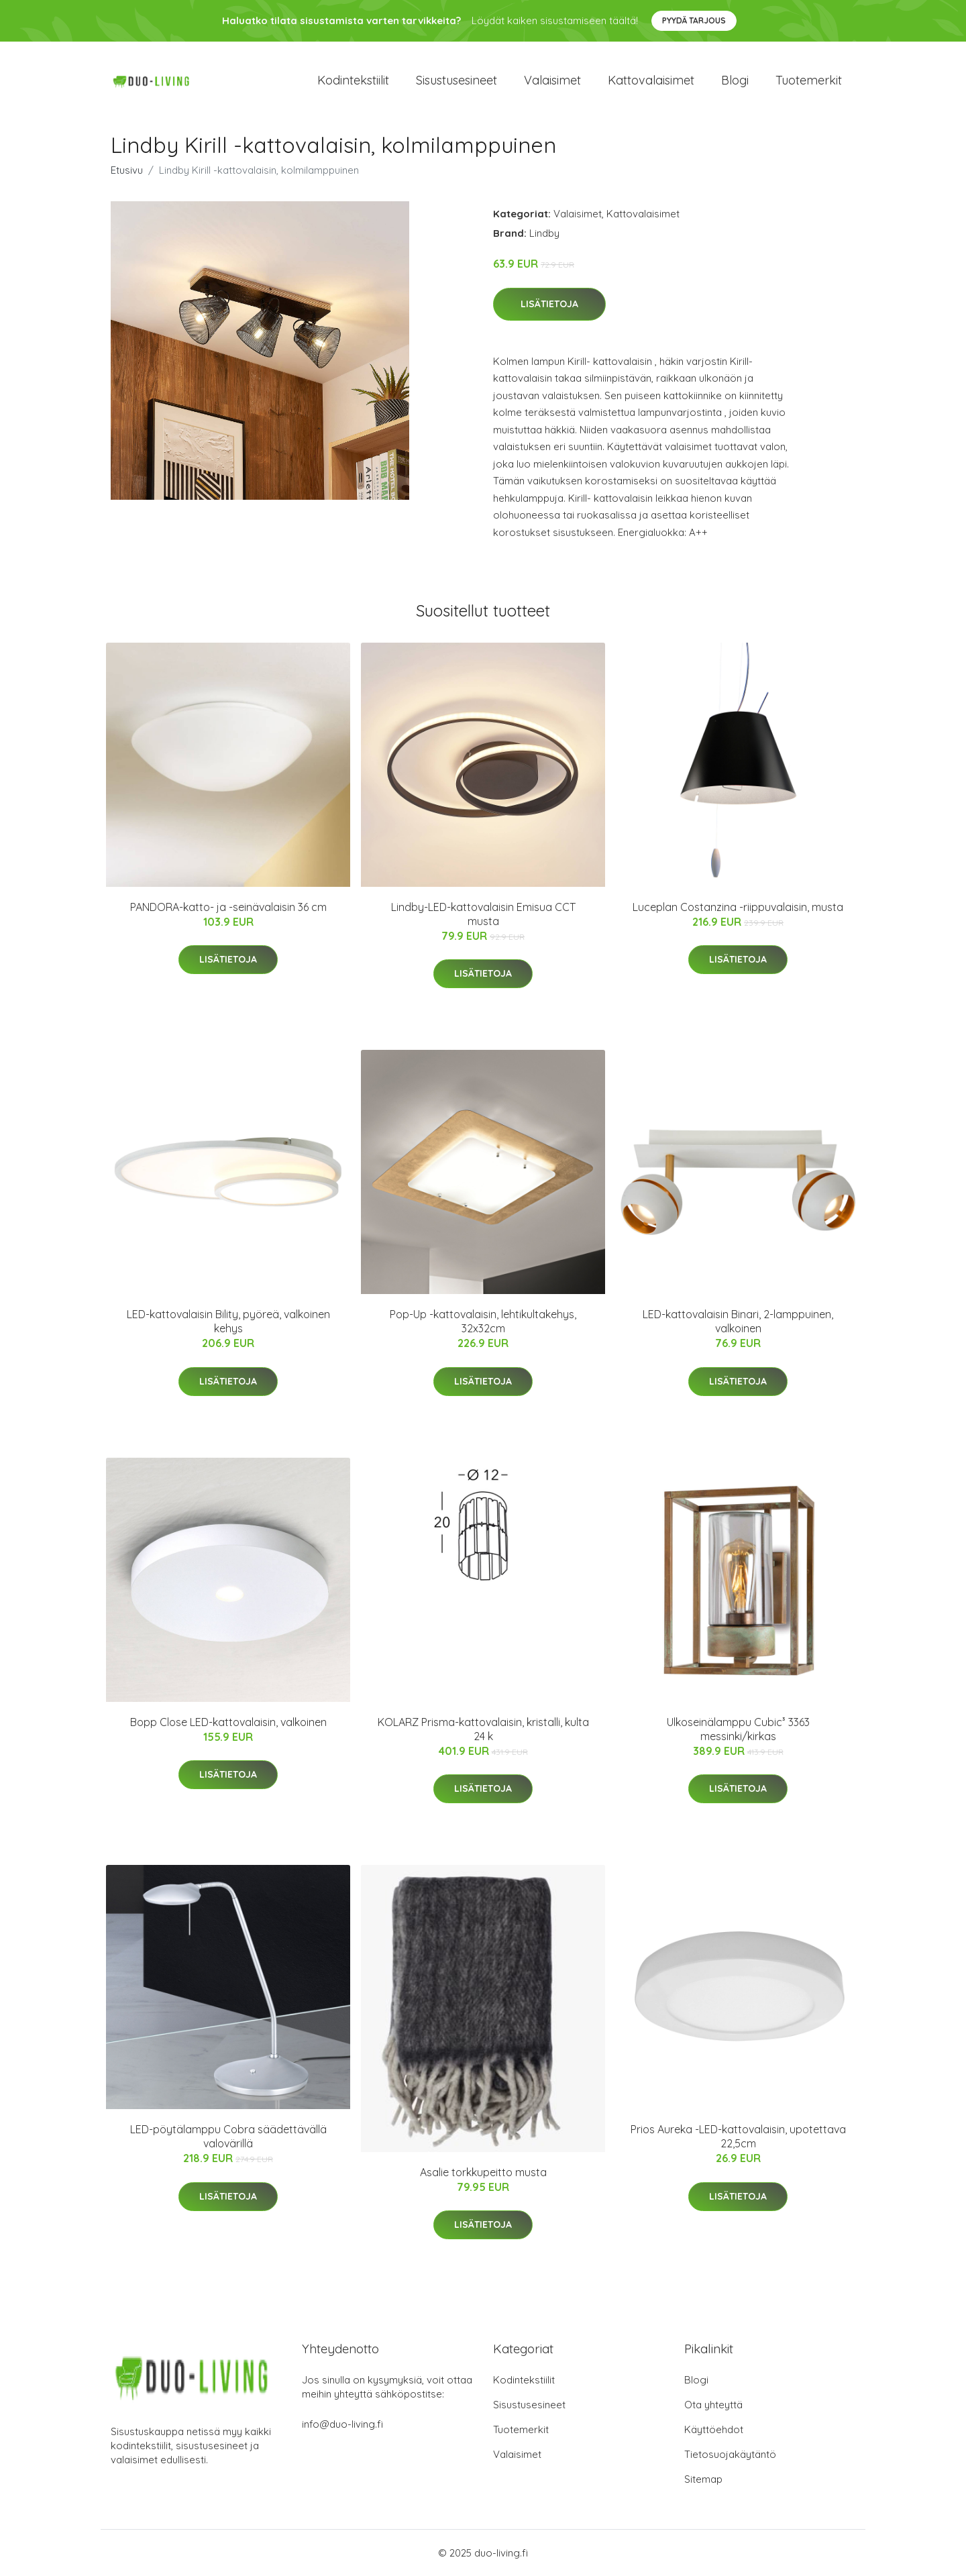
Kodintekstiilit (353, 80)
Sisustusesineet (456, 80)
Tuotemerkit (808, 80)
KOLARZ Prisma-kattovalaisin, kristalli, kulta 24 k (483, 1729)
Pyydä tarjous (694, 20)
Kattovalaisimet (651, 80)
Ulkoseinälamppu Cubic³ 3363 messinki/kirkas (738, 1729)
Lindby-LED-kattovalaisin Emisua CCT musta (483, 914)
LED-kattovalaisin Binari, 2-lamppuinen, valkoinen (738, 1321)
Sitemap (703, 2479)
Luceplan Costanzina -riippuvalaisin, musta (738, 907)
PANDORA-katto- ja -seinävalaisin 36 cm (228, 907)
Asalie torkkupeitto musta (483, 2172)
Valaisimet (552, 80)
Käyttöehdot (713, 2429)
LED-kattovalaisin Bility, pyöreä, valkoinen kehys (228, 1321)
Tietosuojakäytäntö (730, 2454)
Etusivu (127, 170)
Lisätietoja (549, 304)
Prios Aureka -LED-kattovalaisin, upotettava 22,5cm (738, 2136)
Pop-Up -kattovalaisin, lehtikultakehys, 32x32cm (483, 1321)
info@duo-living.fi (342, 2424)
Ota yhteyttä (713, 2404)
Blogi (735, 80)
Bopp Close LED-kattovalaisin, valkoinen (228, 1722)
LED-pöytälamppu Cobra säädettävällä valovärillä (228, 2136)
